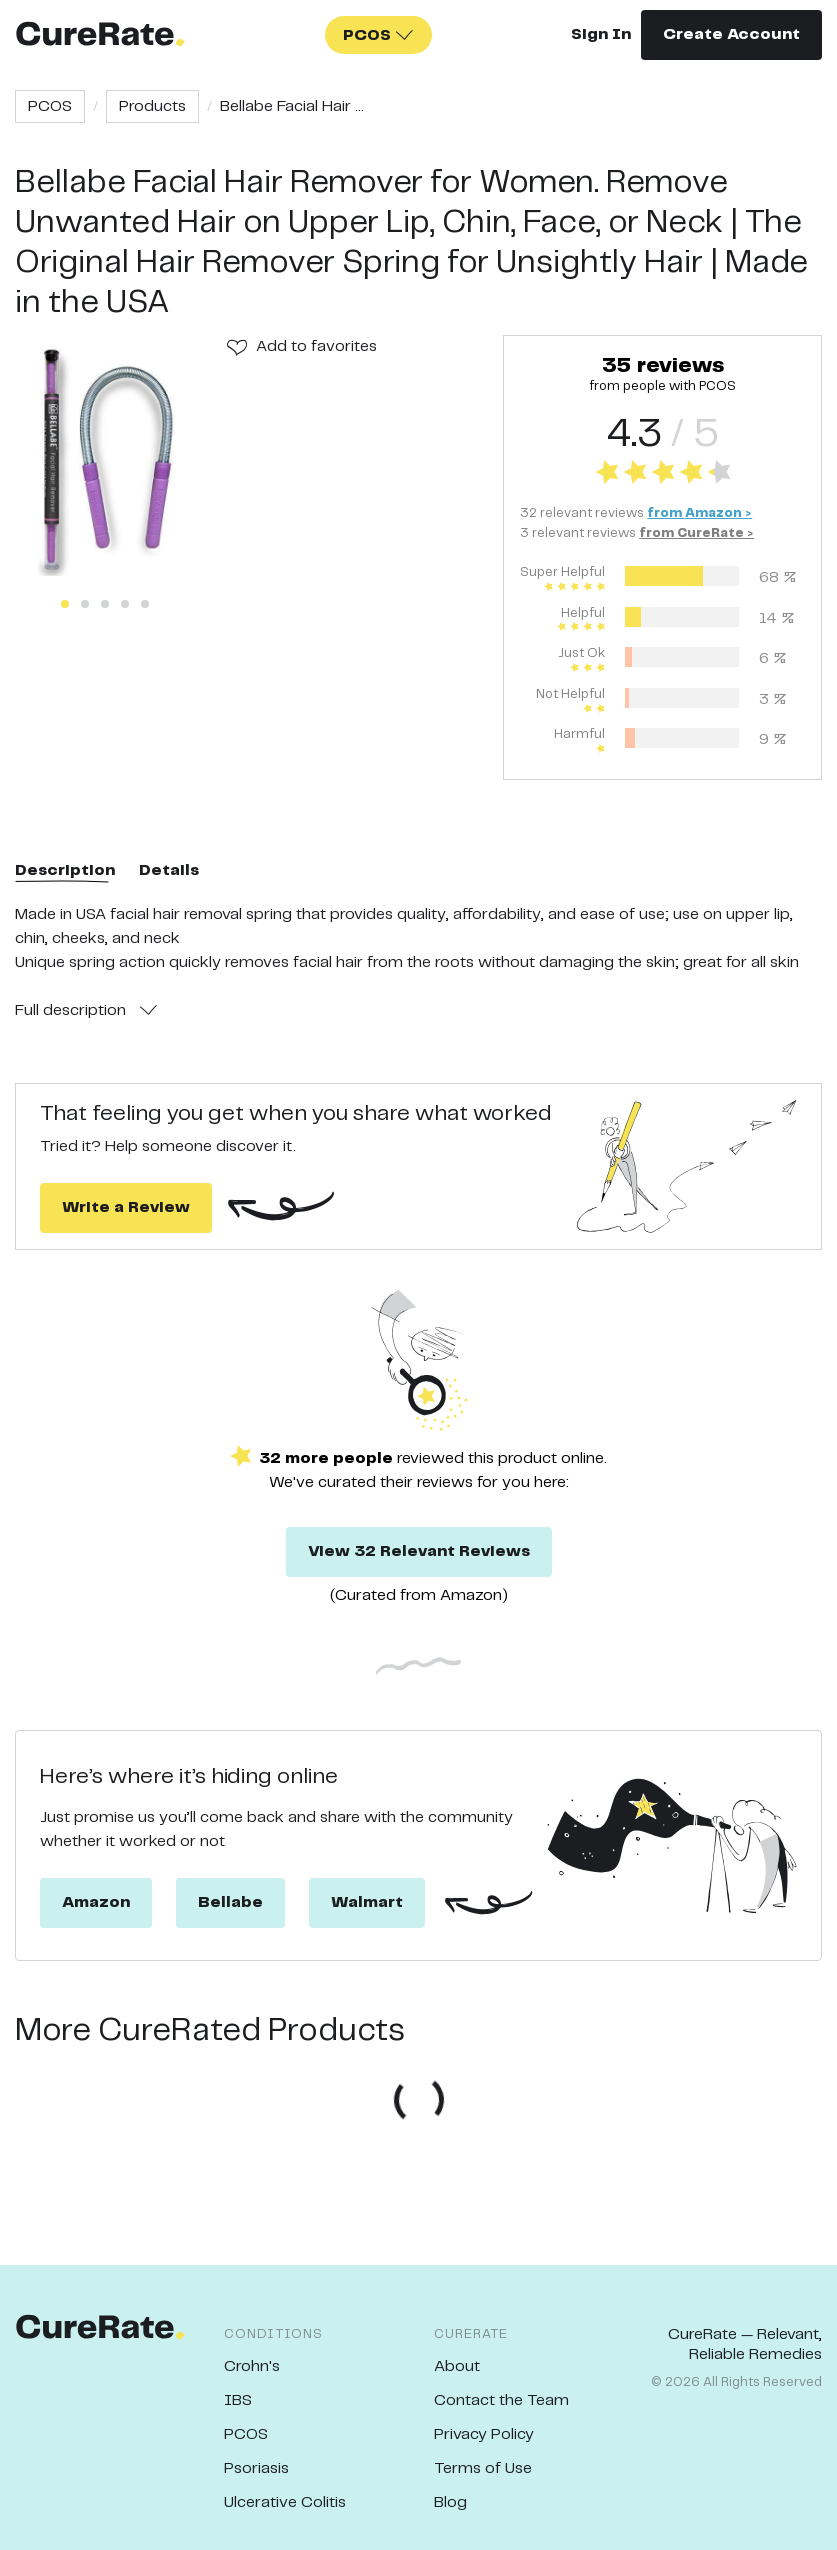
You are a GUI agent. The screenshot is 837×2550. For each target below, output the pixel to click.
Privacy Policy (484, 2434)
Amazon (96, 1902)
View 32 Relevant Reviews (419, 1551)
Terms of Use (483, 2468)
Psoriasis (256, 2468)
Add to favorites (316, 346)
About (457, 2366)
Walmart (367, 1902)
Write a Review (126, 1207)
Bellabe (230, 1902)
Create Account (731, 34)
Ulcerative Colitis (285, 2502)
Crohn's (252, 2366)
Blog (450, 2502)
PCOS (50, 106)
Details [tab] (169, 870)
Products (152, 106)
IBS (238, 2400)
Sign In (601, 34)
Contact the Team (501, 2400)
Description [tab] (65, 870)
